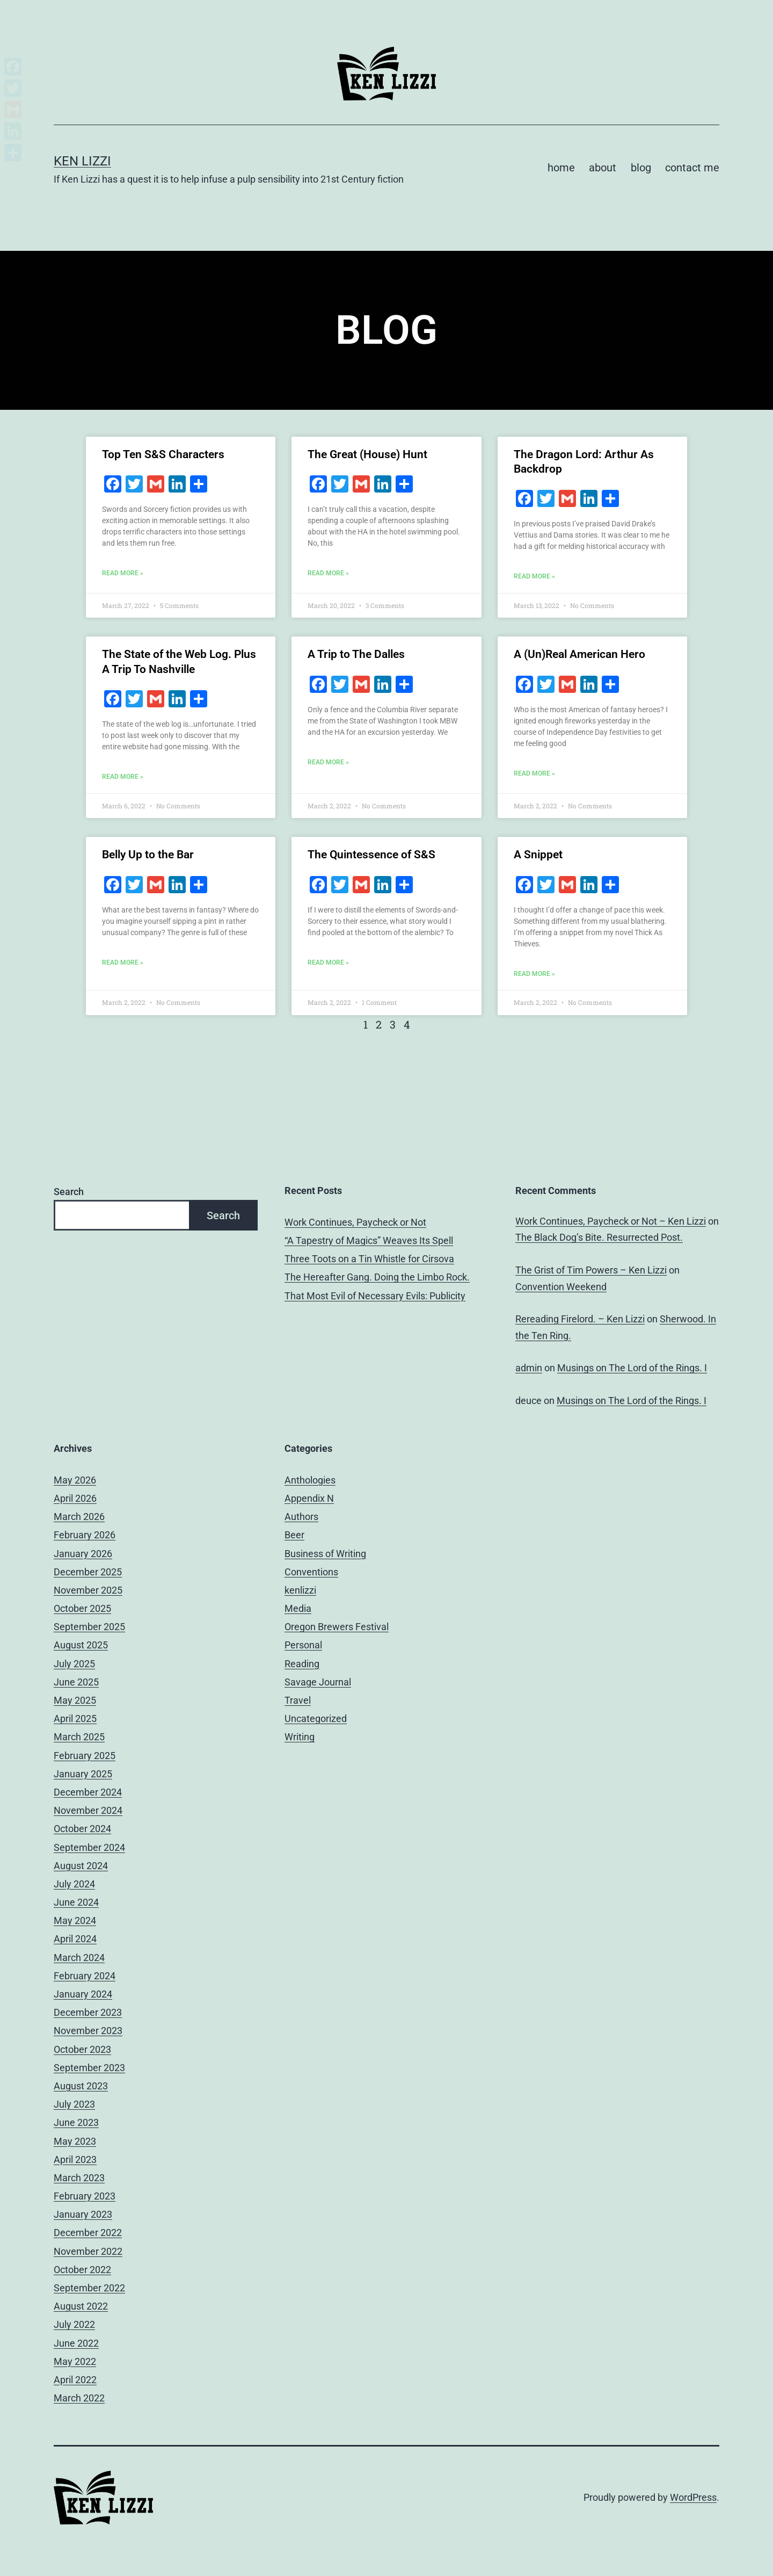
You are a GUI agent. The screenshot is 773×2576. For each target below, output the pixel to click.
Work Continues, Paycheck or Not (355, 1222)
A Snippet (538, 854)
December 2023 (88, 2012)
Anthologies (310, 1480)
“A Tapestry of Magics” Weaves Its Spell (369, 1240)
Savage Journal (318, 1682)
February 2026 (84, 1534)
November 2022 (88, 2251)
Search (69, 1191)
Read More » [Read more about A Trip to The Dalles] (328, 762)
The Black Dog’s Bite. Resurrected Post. (599, 1237)
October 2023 (82, 2049)
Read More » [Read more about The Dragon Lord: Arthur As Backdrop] (534, 576)
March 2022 (79, 2398)
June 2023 (76, 2122)
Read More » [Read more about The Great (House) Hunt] (328, 573)
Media (298, 1608)
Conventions (311, 1572)
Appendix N (309, 1498)
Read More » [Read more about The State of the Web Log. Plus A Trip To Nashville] (122, 776)
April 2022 (75, 2379)
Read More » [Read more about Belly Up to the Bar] (122, 962)
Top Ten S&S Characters (163, 454)
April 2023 (75, 2159)
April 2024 (75, 1938)
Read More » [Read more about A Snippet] (534, 974)
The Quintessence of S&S (371, 854)
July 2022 (74, 2324)
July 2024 (74, 1884)
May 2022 (75, 2361)
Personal (303, 1645)
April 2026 (75, 1498)
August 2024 (81, 1865)
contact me (692, 167)
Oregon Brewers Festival (337, 1626)
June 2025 (76, 1682)
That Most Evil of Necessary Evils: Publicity (375, 1295)
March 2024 (79, 1957)
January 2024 (83, 1994)
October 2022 (82, 2269)
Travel (298, 1700)
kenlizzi (300, 1590)
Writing (300, 1736)
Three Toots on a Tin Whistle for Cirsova (369, 1258)
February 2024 (84, 1975)
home (561, 167)
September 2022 (89, 2287)
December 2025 (88, 1572)
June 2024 (76, 1902)
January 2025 (83, 1773)
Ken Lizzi (82, 161)
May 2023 (75, 2141)
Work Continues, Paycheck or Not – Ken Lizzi (610, 1221)
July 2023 (74, 2104)
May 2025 (75, 1700)
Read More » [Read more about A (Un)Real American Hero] (534, 773)
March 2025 (79, 1736)
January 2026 (83, 1553)
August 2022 (81, 2306)
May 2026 (75, 1480)
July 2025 (74, 1663)
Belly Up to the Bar (148, 854)
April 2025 (75, 1718)
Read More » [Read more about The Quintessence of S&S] (328, 962)
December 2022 (88, 2232)
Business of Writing (325, 1553)
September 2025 (89, 1626)
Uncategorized (316, 1718)
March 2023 (79, 2177)
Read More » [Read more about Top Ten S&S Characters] (122, 573)
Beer (294, 1534)
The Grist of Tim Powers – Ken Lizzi (591, 1270)
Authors (301, 1516)
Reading (302, 1663)
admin (528, 1367)
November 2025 (88, 1590)
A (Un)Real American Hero (579, 654)
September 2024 (89, 1847)
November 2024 (88, 1810)
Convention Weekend (561, 1286)
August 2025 (81, 1645)
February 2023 (84, 2196)
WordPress (693, 2497)
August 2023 (81, 2086)
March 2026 (79, 1516)
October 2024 (82, 1828)
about (602, 167)
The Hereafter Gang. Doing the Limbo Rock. (377, 1277)
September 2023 (89, 2067)
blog (641, 167)
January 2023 (83, 2214)
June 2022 (76, 2343)
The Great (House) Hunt (367, 454)
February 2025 (84, 1755)
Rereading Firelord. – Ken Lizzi (580, 1319)
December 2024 (88, 1792)
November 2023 (88, 2030)
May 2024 (75, 1920)
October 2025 (82, 1608)
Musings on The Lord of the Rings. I (632, 1367)
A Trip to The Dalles (356, 654)
